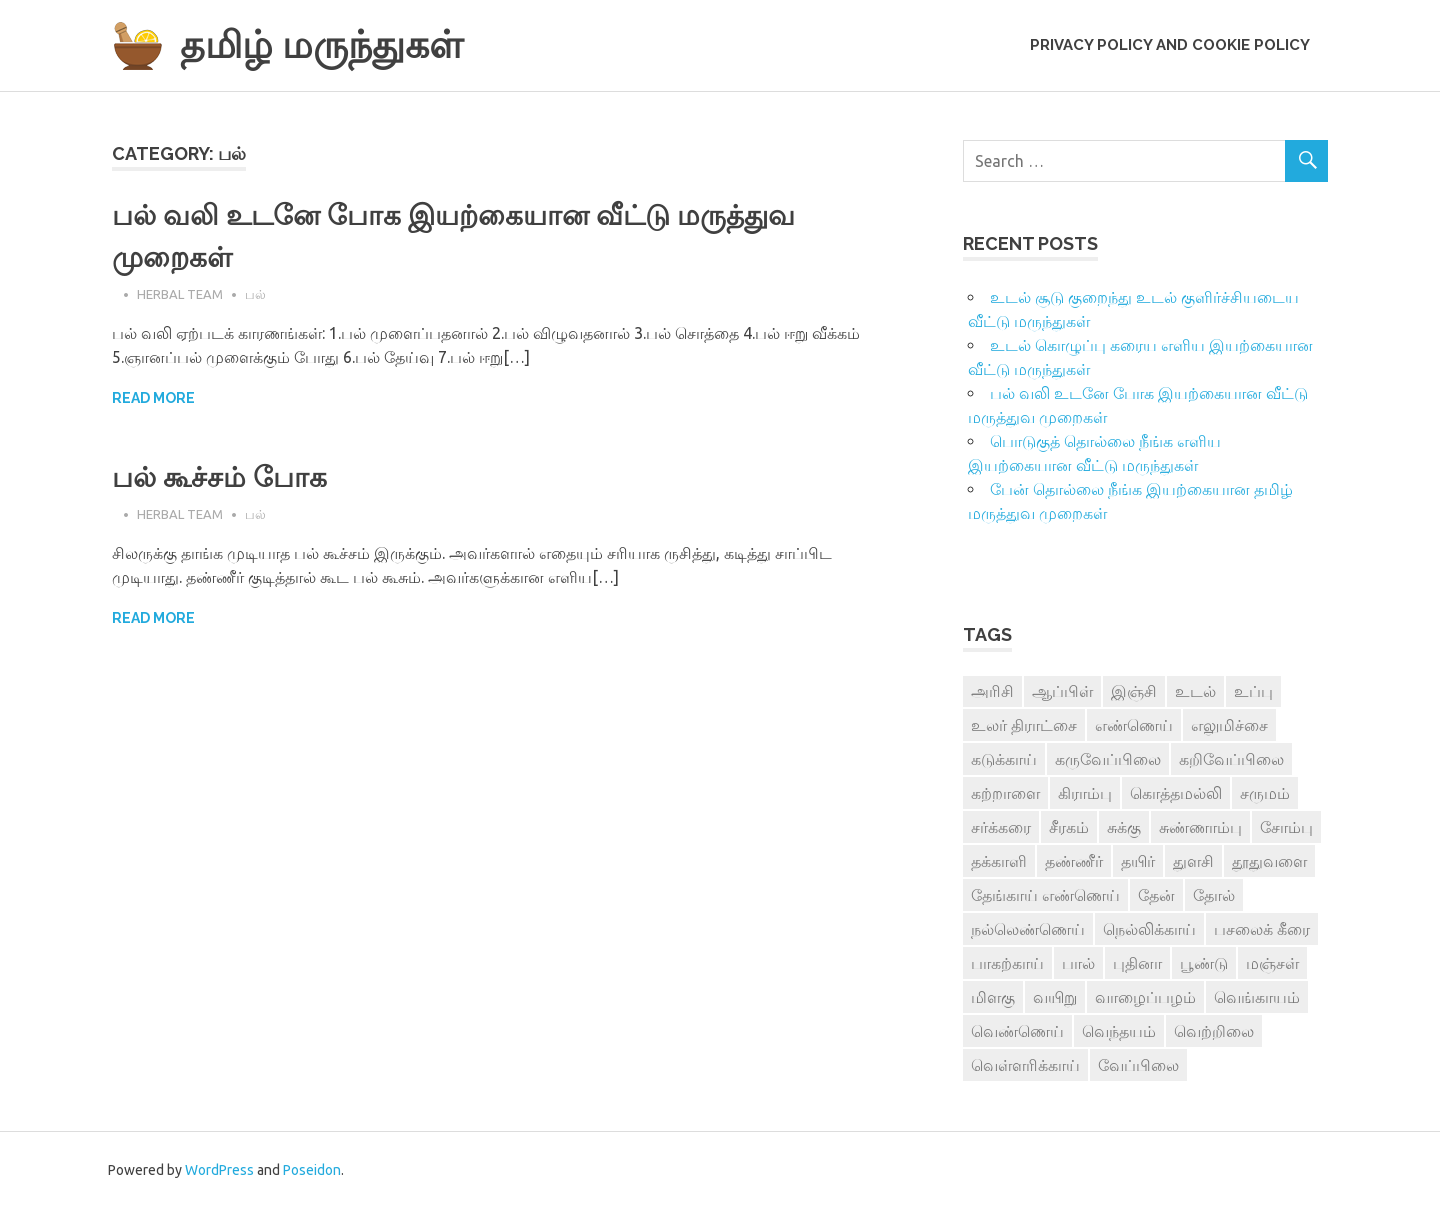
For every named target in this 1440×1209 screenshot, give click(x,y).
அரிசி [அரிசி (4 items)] (992, 691)
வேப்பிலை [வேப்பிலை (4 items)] (1138, 1065)
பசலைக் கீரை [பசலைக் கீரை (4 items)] (1262, 929)
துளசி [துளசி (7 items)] (1193, 861)
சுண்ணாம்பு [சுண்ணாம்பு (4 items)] (1200, 827)
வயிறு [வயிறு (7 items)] (1055, 997)
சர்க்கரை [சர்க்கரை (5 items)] (1001, 827)
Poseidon (312, 1170)
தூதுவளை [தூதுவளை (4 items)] (1269, 861)
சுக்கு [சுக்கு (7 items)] (1124, 827)
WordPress (219, 1170)
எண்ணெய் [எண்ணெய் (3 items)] (1134, 725)
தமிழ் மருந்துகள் (321, 44)
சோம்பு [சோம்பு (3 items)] (1286, 827)
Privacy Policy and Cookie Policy (1170, 45)
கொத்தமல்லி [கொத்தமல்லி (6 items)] (1176, 793)
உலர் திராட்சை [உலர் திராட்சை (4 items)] (1024, 725)
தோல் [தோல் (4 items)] (1214, 895)
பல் (255, 294)
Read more (153, 398)
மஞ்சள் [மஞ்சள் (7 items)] (1272, 963)
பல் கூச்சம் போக (219, 477)
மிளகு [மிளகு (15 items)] (993, 997)
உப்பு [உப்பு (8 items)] (1253, 691)
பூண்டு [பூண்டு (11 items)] (1204, 963)
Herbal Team (180, 294)
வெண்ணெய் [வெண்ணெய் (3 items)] (1017, 1031)
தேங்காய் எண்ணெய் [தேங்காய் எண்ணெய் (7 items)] (1045, 895)
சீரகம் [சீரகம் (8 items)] (1069, 827)
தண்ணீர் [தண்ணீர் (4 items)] (1074, 861)
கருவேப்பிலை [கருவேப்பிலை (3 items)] (1108, 759)
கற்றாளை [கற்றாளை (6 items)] (1005, 793)
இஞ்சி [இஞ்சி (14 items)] (1134, 691)
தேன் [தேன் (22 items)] (1156, 895)
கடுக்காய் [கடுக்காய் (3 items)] (1004, 759)
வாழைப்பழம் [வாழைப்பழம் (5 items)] (1145, 997)
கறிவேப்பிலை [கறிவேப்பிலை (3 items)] (1231, 759)
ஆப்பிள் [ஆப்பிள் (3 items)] (1062, 691)
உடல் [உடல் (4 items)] (1195, 691)
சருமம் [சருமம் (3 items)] (1265, 793)
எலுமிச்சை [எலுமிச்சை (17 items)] (1229, 725)
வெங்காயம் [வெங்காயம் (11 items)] (1257, 997)
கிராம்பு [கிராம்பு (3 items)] (1085, 793)
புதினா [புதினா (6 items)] (1137, 963)
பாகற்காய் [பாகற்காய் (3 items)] (1007, 963)
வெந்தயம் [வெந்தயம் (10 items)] (1119, 1031)
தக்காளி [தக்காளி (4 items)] (999, 861)
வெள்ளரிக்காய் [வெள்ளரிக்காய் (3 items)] (1025, 1065)
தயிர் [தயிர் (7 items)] (1138, 861)
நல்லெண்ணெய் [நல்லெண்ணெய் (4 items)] (1028, 929)
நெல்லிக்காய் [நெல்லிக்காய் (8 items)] (1149, 929)
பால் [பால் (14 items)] (1078, 963)
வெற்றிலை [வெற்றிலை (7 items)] (1214, 1031)
